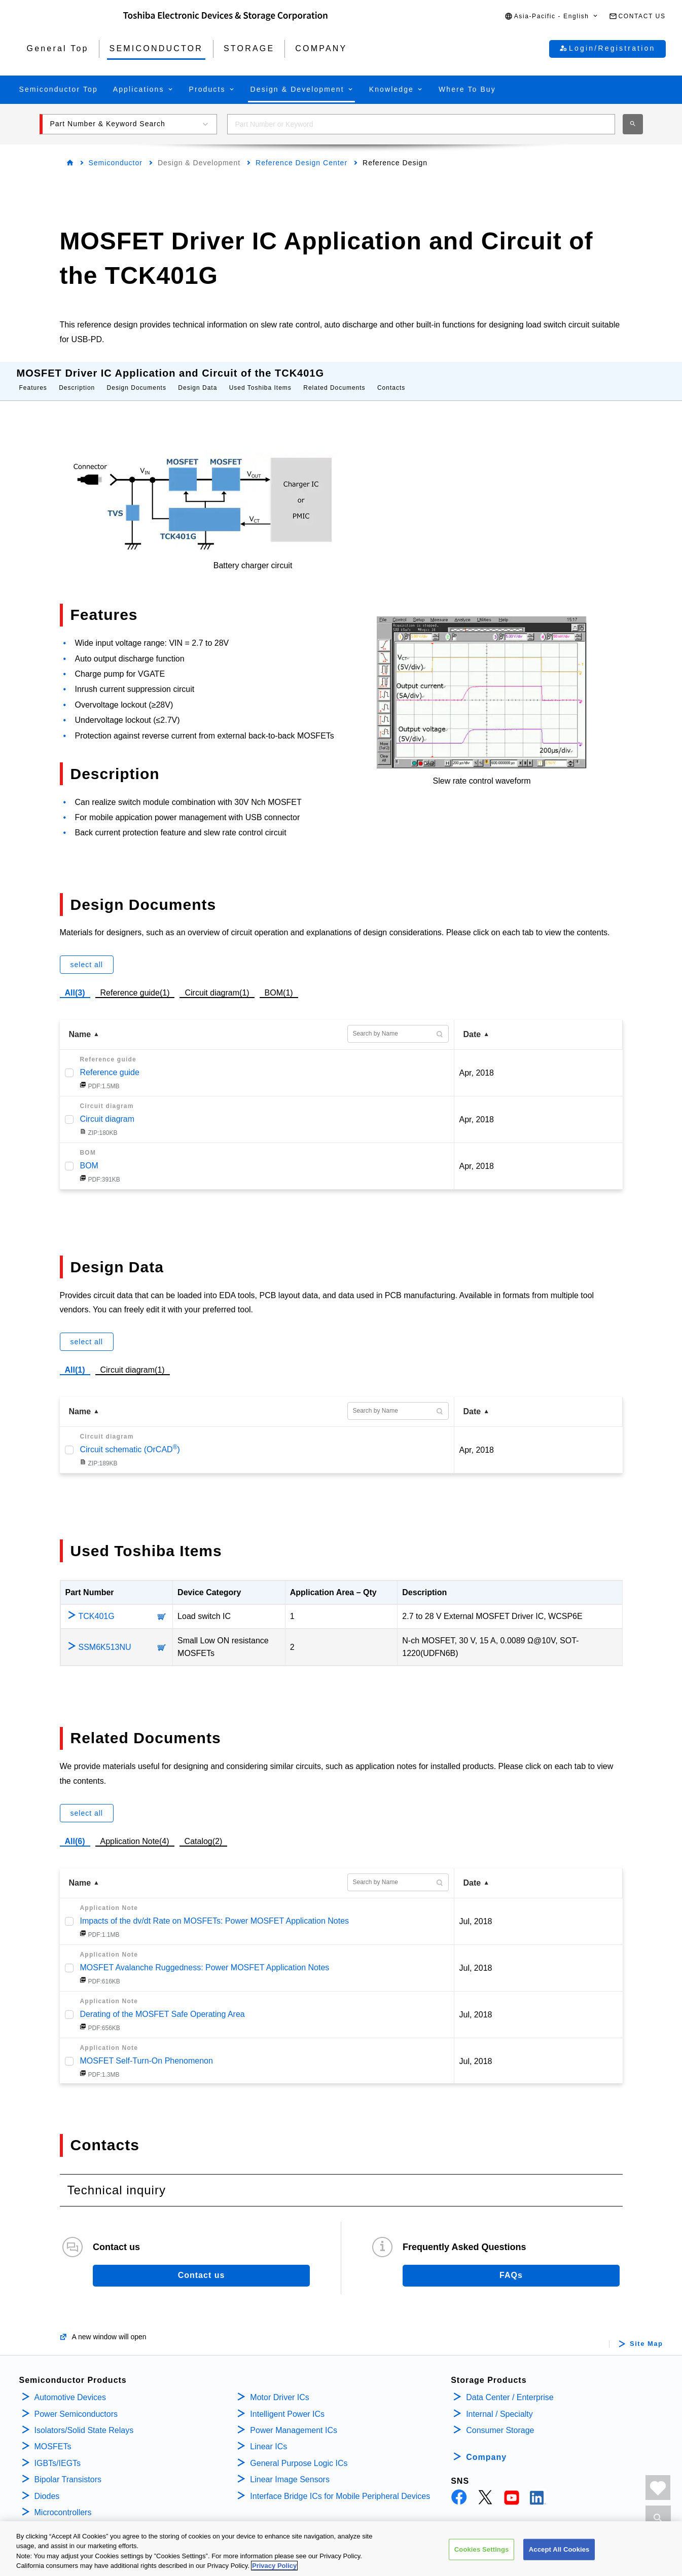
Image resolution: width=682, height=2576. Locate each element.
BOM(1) (279, 981)
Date (472, 1024)
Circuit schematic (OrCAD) (130, 1439)
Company (486, 2447)
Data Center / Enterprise (510, 2387)
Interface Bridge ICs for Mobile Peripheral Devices (340, 2486)
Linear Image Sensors (290, 2469)
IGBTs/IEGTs (57, 2453)
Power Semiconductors (76, 2404)
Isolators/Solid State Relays (84, 2420)
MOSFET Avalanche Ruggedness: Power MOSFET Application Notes (205, 1957)
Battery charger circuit (253, 555)
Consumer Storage (500, 2420)
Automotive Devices (70, 2387)
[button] (551, 16)
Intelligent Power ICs (287, 2404)
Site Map (646, 2333)
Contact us (201, 2265)
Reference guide (109, 1062)
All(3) (75, 982)
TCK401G (97, 1606)
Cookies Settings (481, 2551)
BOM (89, 1155)
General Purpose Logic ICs (298, 2453)
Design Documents (136, 377)
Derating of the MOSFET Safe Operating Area (162, 2004)
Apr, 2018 (476, 1062)
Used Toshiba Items (260, 377)
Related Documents (334, 377)
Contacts (391, 377)
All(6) (75, 1831)
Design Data (197, 377)
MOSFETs (52, 2436)
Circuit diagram (107, 1109)
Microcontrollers (63, 2502)
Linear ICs (268, 2436)
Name (80, 1024)
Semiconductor (115, 163)
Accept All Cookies (559, 2551)
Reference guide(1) (135, 981)
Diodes (47, 2486)
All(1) (75, 1359)
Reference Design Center (301, 163)
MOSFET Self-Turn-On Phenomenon (146, 2050)
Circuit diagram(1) (217, 981)
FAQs (511, 2265)
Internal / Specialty (499, 2404)
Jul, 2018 (475, 1911)
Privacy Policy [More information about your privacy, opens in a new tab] (274, 2567)
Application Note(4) (134, 1831)
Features (33, 377)
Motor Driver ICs (279, 2387)
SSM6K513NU (105, 1637)
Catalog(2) (204, 1831)
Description (77, 377)
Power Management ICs (293, 2420)
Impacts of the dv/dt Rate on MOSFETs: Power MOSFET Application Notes (214, 1910)
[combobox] (421, 124)
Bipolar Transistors (68, 2469)
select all (86, 954)
